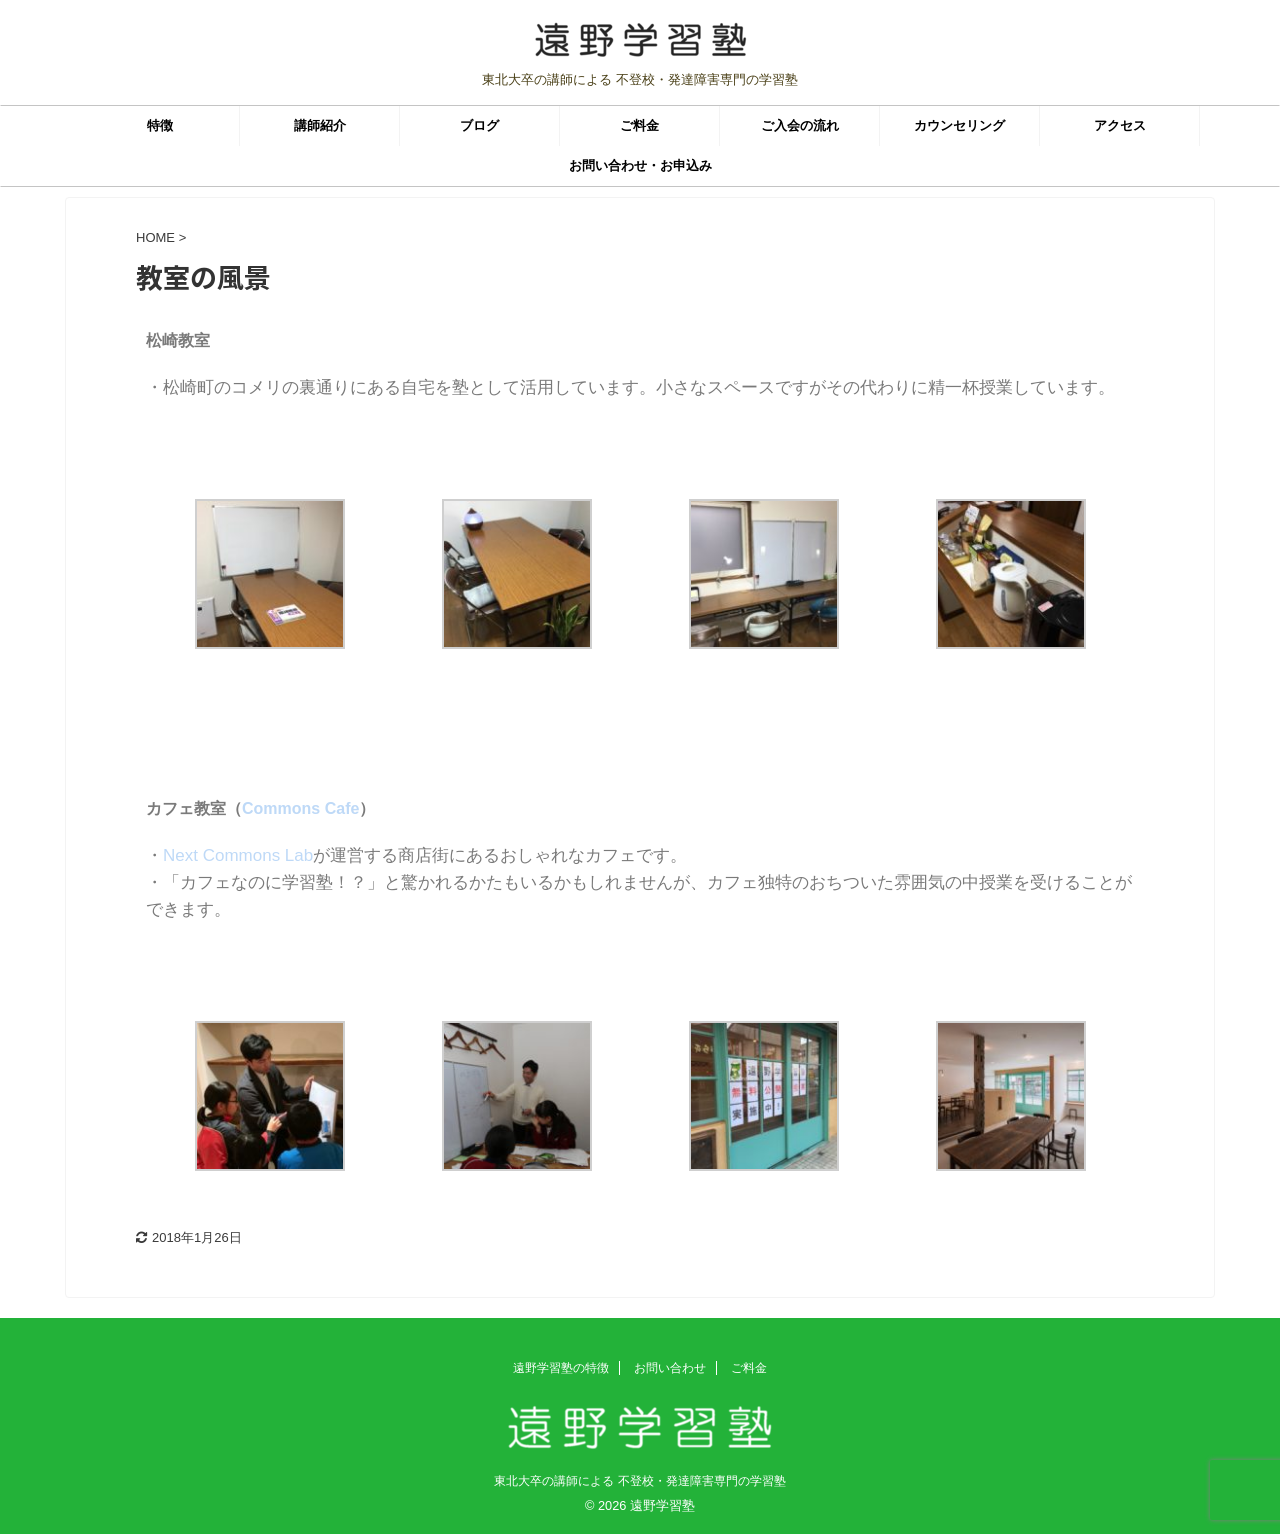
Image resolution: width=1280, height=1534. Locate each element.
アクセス (1120, 125)
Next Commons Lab (238, 855)
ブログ (479, 125)
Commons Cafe (300, 808)
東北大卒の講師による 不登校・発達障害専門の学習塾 (639, 1481)
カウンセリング (959, 125)
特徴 (160, 125)
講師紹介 (320, 125)
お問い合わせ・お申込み (640, 165)
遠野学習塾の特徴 (561, 1368)
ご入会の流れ (800, 125)
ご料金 (639, 125)
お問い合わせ (670, 1368)
